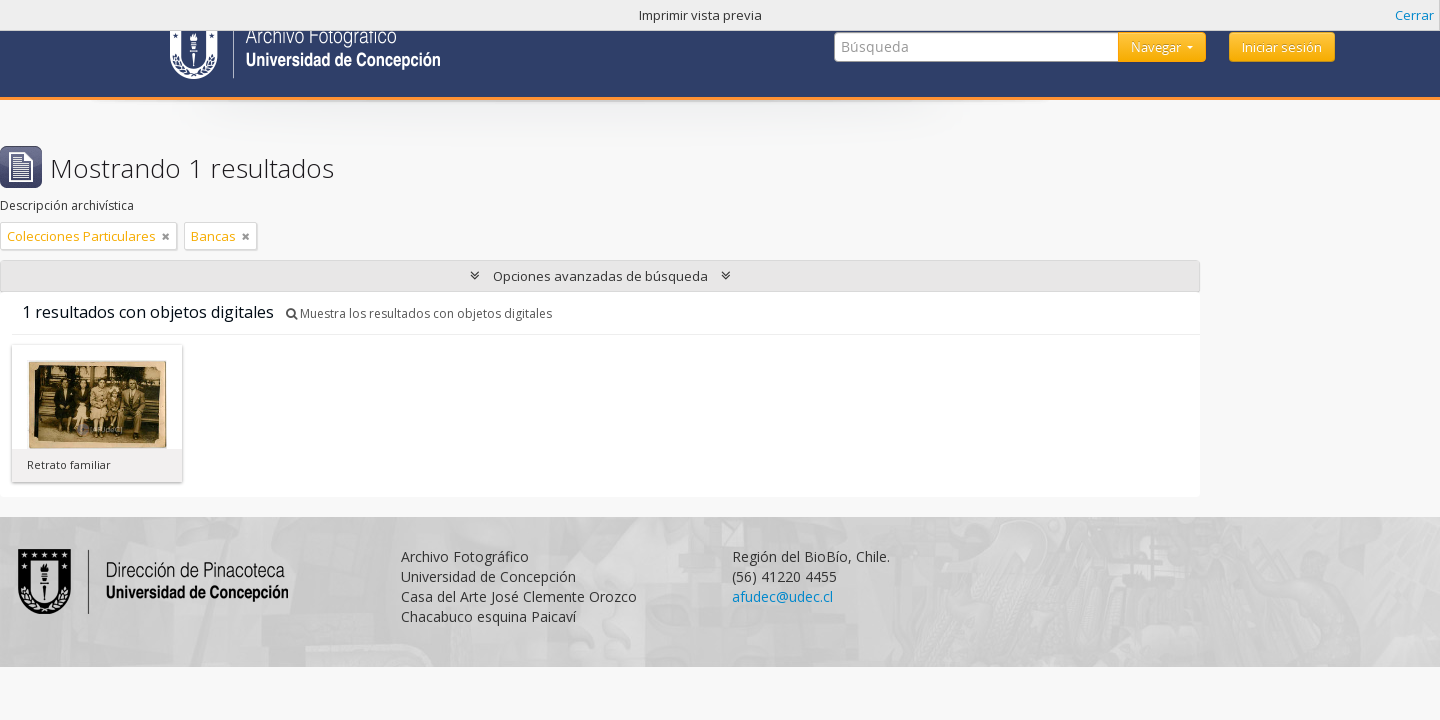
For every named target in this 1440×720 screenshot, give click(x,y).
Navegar (1157, 47)
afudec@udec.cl (782, 596)
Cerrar (1414, 15)
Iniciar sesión (1282, 47)
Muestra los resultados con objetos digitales (419, 313)
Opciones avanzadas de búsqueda (600, 276)
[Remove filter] (166, 236)
